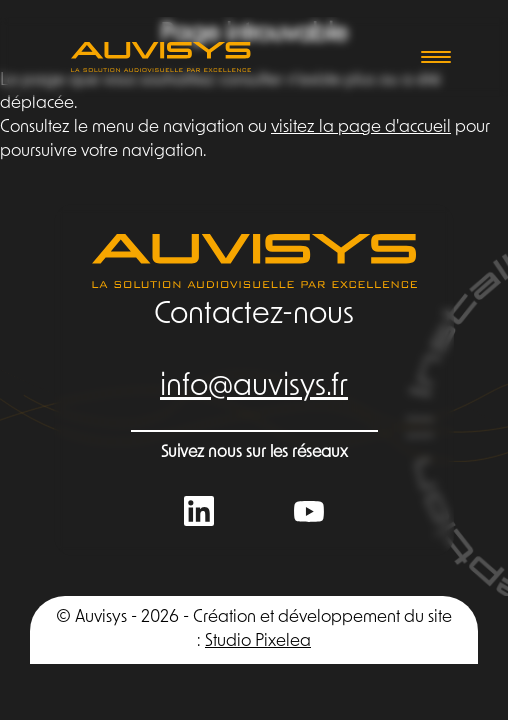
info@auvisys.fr (254, 387)
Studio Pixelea (258, 641)
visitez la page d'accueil (361, 127)
